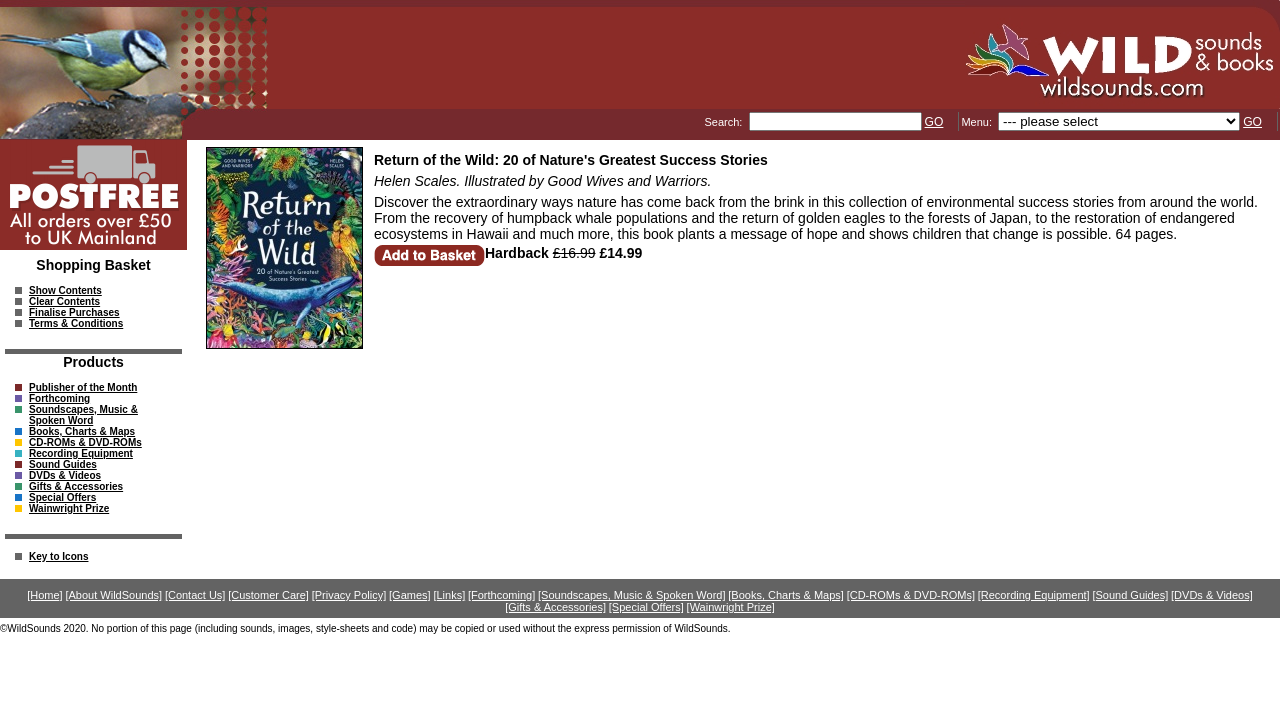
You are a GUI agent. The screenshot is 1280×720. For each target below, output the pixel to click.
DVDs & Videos (65, 475)
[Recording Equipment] (1034, 595)
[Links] (449, 595)
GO (934, 122)
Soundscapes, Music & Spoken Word (83, 415)
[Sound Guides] (1130, 595)
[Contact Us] (195, 595)
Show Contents (65, 290)
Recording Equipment (81, 453)
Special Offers (62, 497)
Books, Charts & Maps (82, 431)
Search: (724, 122)
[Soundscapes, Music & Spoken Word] (632, 595)
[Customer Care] (268, 595)
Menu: (978, 122)
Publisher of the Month (83, 387)
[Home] (44, 595)
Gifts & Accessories (76, 486)
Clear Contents (64, 301)
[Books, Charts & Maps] (786, 595)
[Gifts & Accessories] (555, 607)
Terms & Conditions (76, 323)
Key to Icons (58, 556)
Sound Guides (63, 464)
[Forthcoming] (501, 595)
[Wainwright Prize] (731, 607)
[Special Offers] (646, 607)
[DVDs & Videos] (1212, 595)
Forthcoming (59, 398)
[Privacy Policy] (349, 595)
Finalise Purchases (74, 312)
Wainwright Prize (69, 508)
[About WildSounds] (113, 595)
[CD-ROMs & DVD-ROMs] (911, 595)
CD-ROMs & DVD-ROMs (85, 442)
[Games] (410, 595)
